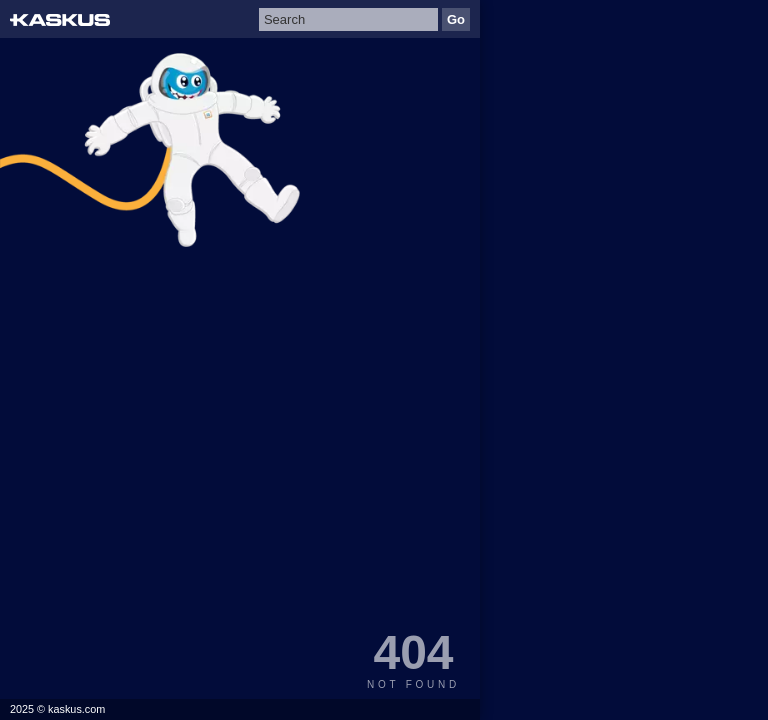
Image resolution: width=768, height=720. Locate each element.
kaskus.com (76, 709)
